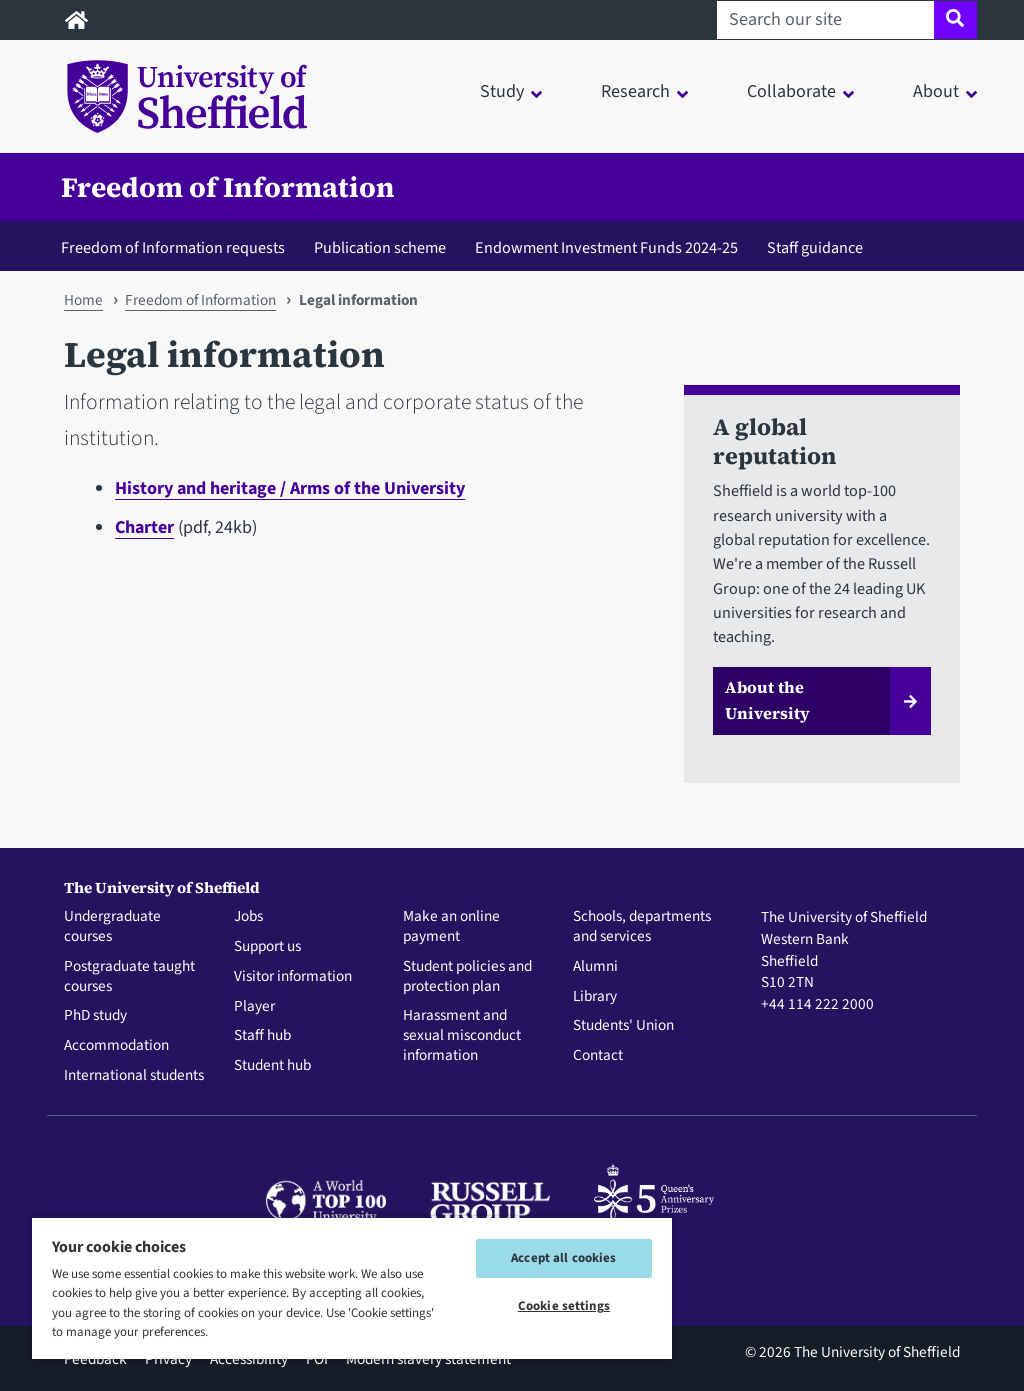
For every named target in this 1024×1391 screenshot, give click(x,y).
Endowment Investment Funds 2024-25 (606, 247)
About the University (767, 700)
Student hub (272, 1066)
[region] (352, 1287)
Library (595, 997)
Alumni (595, 967)
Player (254, 1007)
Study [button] (502, 91)
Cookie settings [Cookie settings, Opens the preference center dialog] (564, 1306)
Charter (144, 527)
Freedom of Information (228, 187)
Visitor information (293, 977)
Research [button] (635, 91)
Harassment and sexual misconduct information (462, 1035)
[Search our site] (825, 20)
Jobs (248, 917)
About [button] (936, 91)
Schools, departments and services (642, 927)
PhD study (95, 1016)
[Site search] (955, 20)
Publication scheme (380, 247)
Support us (267, 947)
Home (83, 300)
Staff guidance (815, 247)
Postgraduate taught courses (129, 977)
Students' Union (623, 1026)
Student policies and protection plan (467, 977)
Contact (598, 1056)
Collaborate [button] (791, 91)
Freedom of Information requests (173, 247)
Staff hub (262, 1036)
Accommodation (116, 1046)
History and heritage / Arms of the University (290, 488)
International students (134, 1076)
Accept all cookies (563, 1258)
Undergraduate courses (112, 927)
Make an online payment (451, 927)
